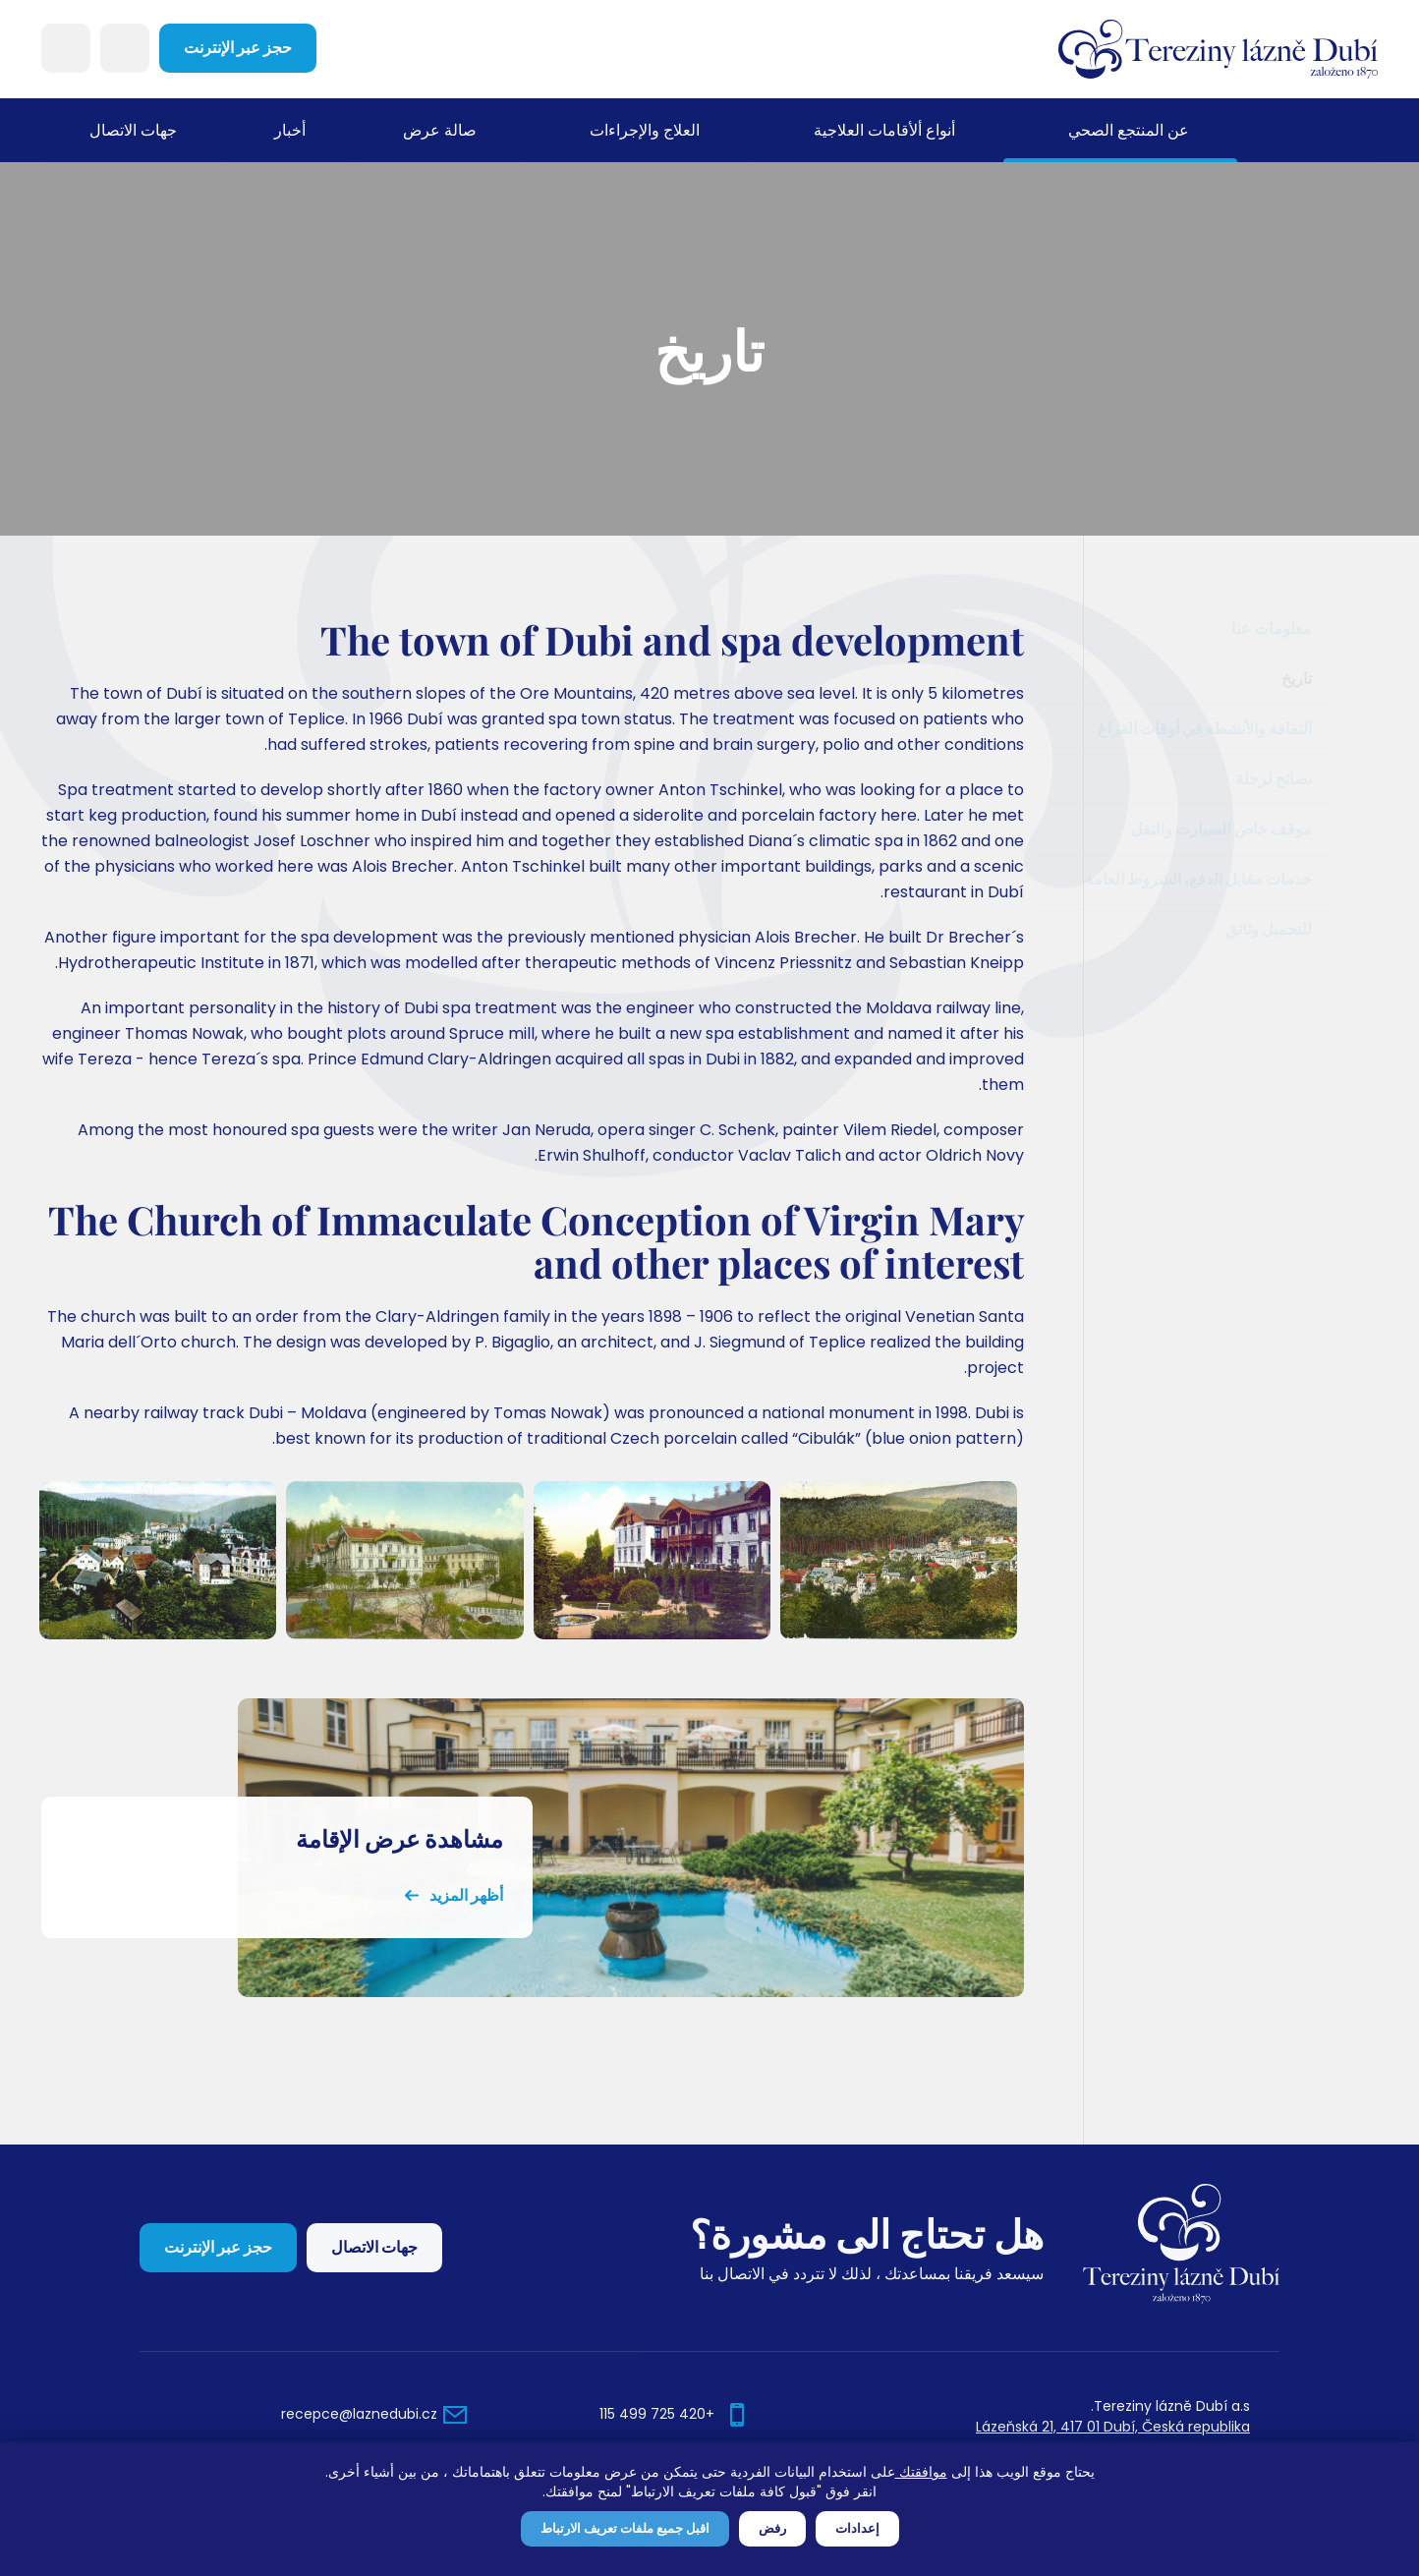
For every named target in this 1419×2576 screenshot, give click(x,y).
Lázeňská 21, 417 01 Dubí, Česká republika (1113, 2426)
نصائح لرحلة (1285, 779)
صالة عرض (439, 130)
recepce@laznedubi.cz (359, 2414)
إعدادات (857, 2528)
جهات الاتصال (133, 130)
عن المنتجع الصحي (1128, 130)
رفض (772, 2528)
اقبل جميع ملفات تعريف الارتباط (625, 2528)
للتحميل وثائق (1280, 929)
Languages (65, 48)
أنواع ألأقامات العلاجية (884, 130)
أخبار (290, 130)
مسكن (1307, 130)
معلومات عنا (1317, 628)
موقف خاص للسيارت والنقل (1233, 829)
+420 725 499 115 (656, 2414)
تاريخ (1343, 678)
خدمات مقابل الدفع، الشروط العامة (1210, 879)
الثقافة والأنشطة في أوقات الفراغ (1216, 728)
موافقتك (921, 2472)
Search (124, 48)
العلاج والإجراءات (645, 130)
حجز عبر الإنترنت (238, 47)
